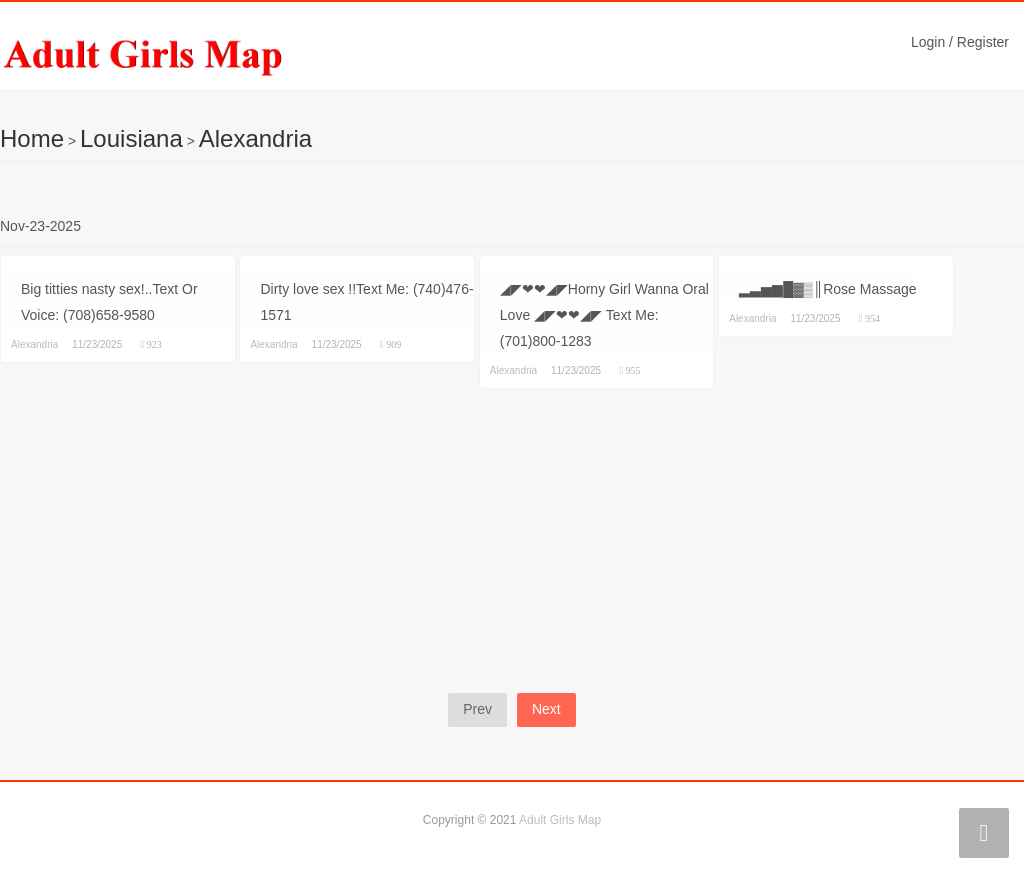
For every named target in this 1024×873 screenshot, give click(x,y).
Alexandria (255, 138)
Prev (477, 709)
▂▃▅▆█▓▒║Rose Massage (827, 289)
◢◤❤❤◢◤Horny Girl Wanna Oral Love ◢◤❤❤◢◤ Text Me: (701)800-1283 (604, 315)
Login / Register (960, 42)
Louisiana (131, 138)
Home (32, 138)
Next (546, 709)
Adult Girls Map (560, 820)
